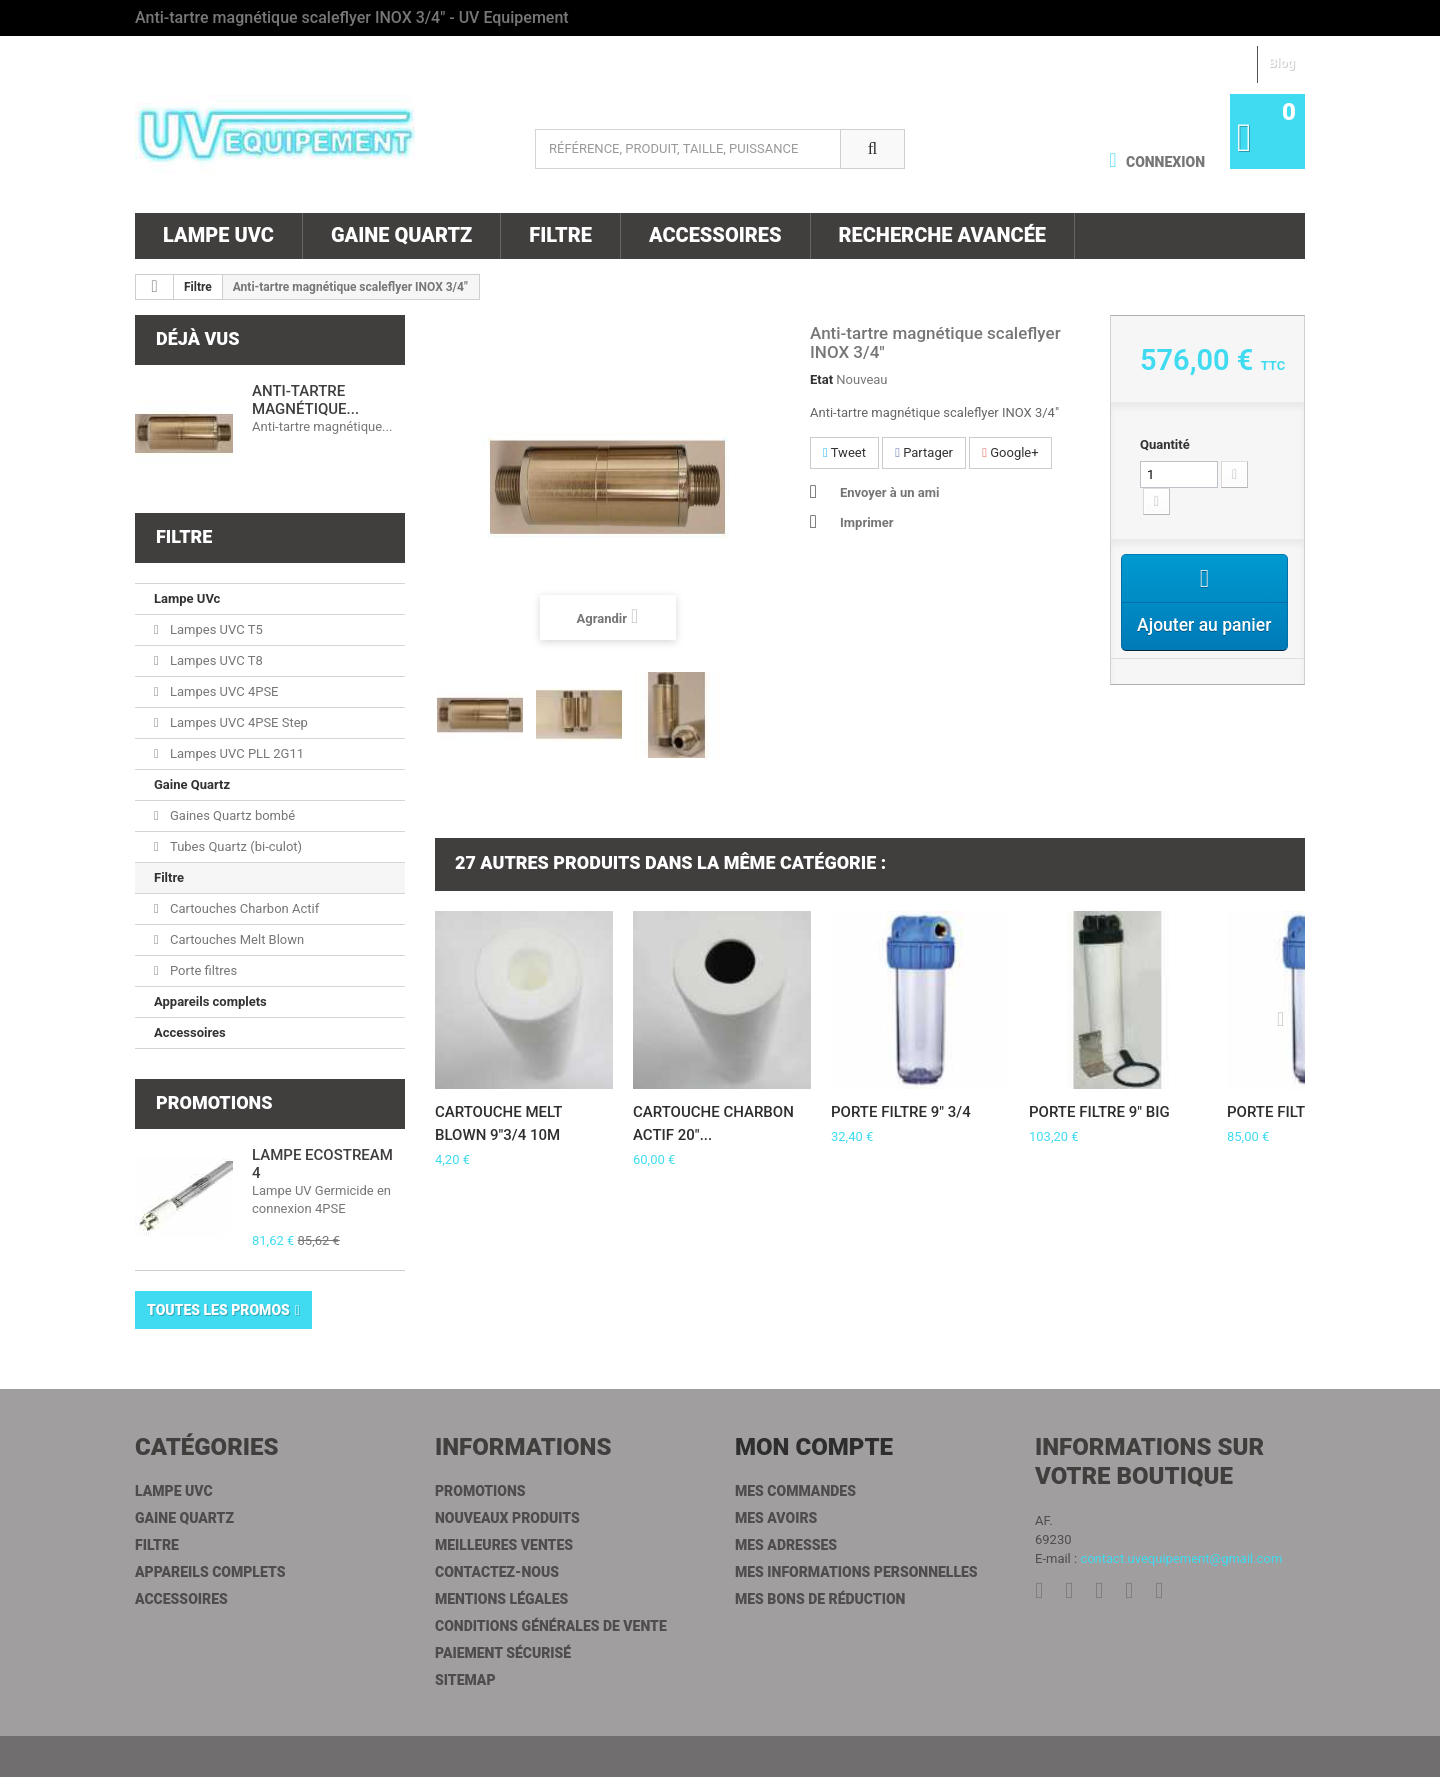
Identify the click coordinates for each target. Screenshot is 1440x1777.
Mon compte (814, 1447)
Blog (1281, 62)
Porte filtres (202, 970)
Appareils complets (210, 1001)
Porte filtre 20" (1288, 1112)
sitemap (465, 1680)
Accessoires (715, 235)
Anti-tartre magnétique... (305, 400)
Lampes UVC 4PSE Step (237, 722)
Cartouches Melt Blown (235, 939)
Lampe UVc (218, 235)
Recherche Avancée (943, 235)
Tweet (844, 452)
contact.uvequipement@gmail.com (1181, 1558)
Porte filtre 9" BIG (1099, 1112)
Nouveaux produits (507, 1518)
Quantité (1165, 444)
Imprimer (867, 522)
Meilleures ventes (504, 1545)
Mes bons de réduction (820, 1599)
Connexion (1163, 162)
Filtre (560, 235)
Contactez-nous (497, 1572)
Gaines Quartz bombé (231, 815)
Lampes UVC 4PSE (223, 691)
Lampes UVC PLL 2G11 (235, 753)
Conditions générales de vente (551, 1626)
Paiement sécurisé (503, 1653)
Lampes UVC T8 (215, 660)
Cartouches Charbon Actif (243, 908)
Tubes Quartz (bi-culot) (234, 846)
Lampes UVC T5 (215, 629)
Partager (924, 452)
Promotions (214, 1102)
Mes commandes (795, 1491)
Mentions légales (501, 1599)
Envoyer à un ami (889, 492)
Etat (821, 379)
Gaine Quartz (401, 235)
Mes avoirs (776, 1518)
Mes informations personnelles (856, 1572)
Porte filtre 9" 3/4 (901, 1112)
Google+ (1010, 452)
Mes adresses (786, 1545)
